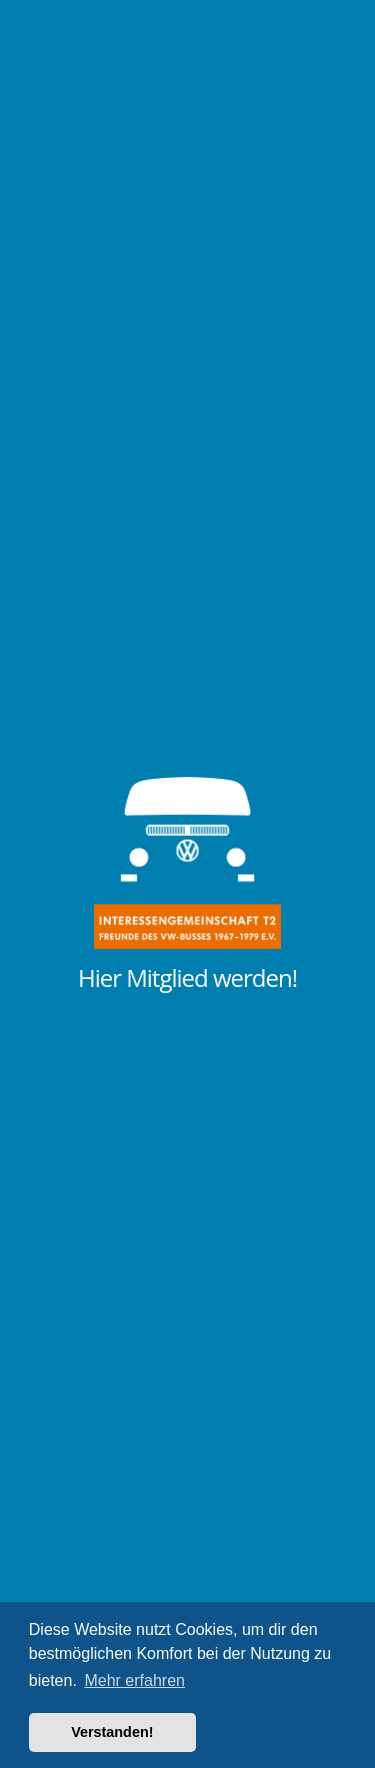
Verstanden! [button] (112, 1732)
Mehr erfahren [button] (134, 1680)
